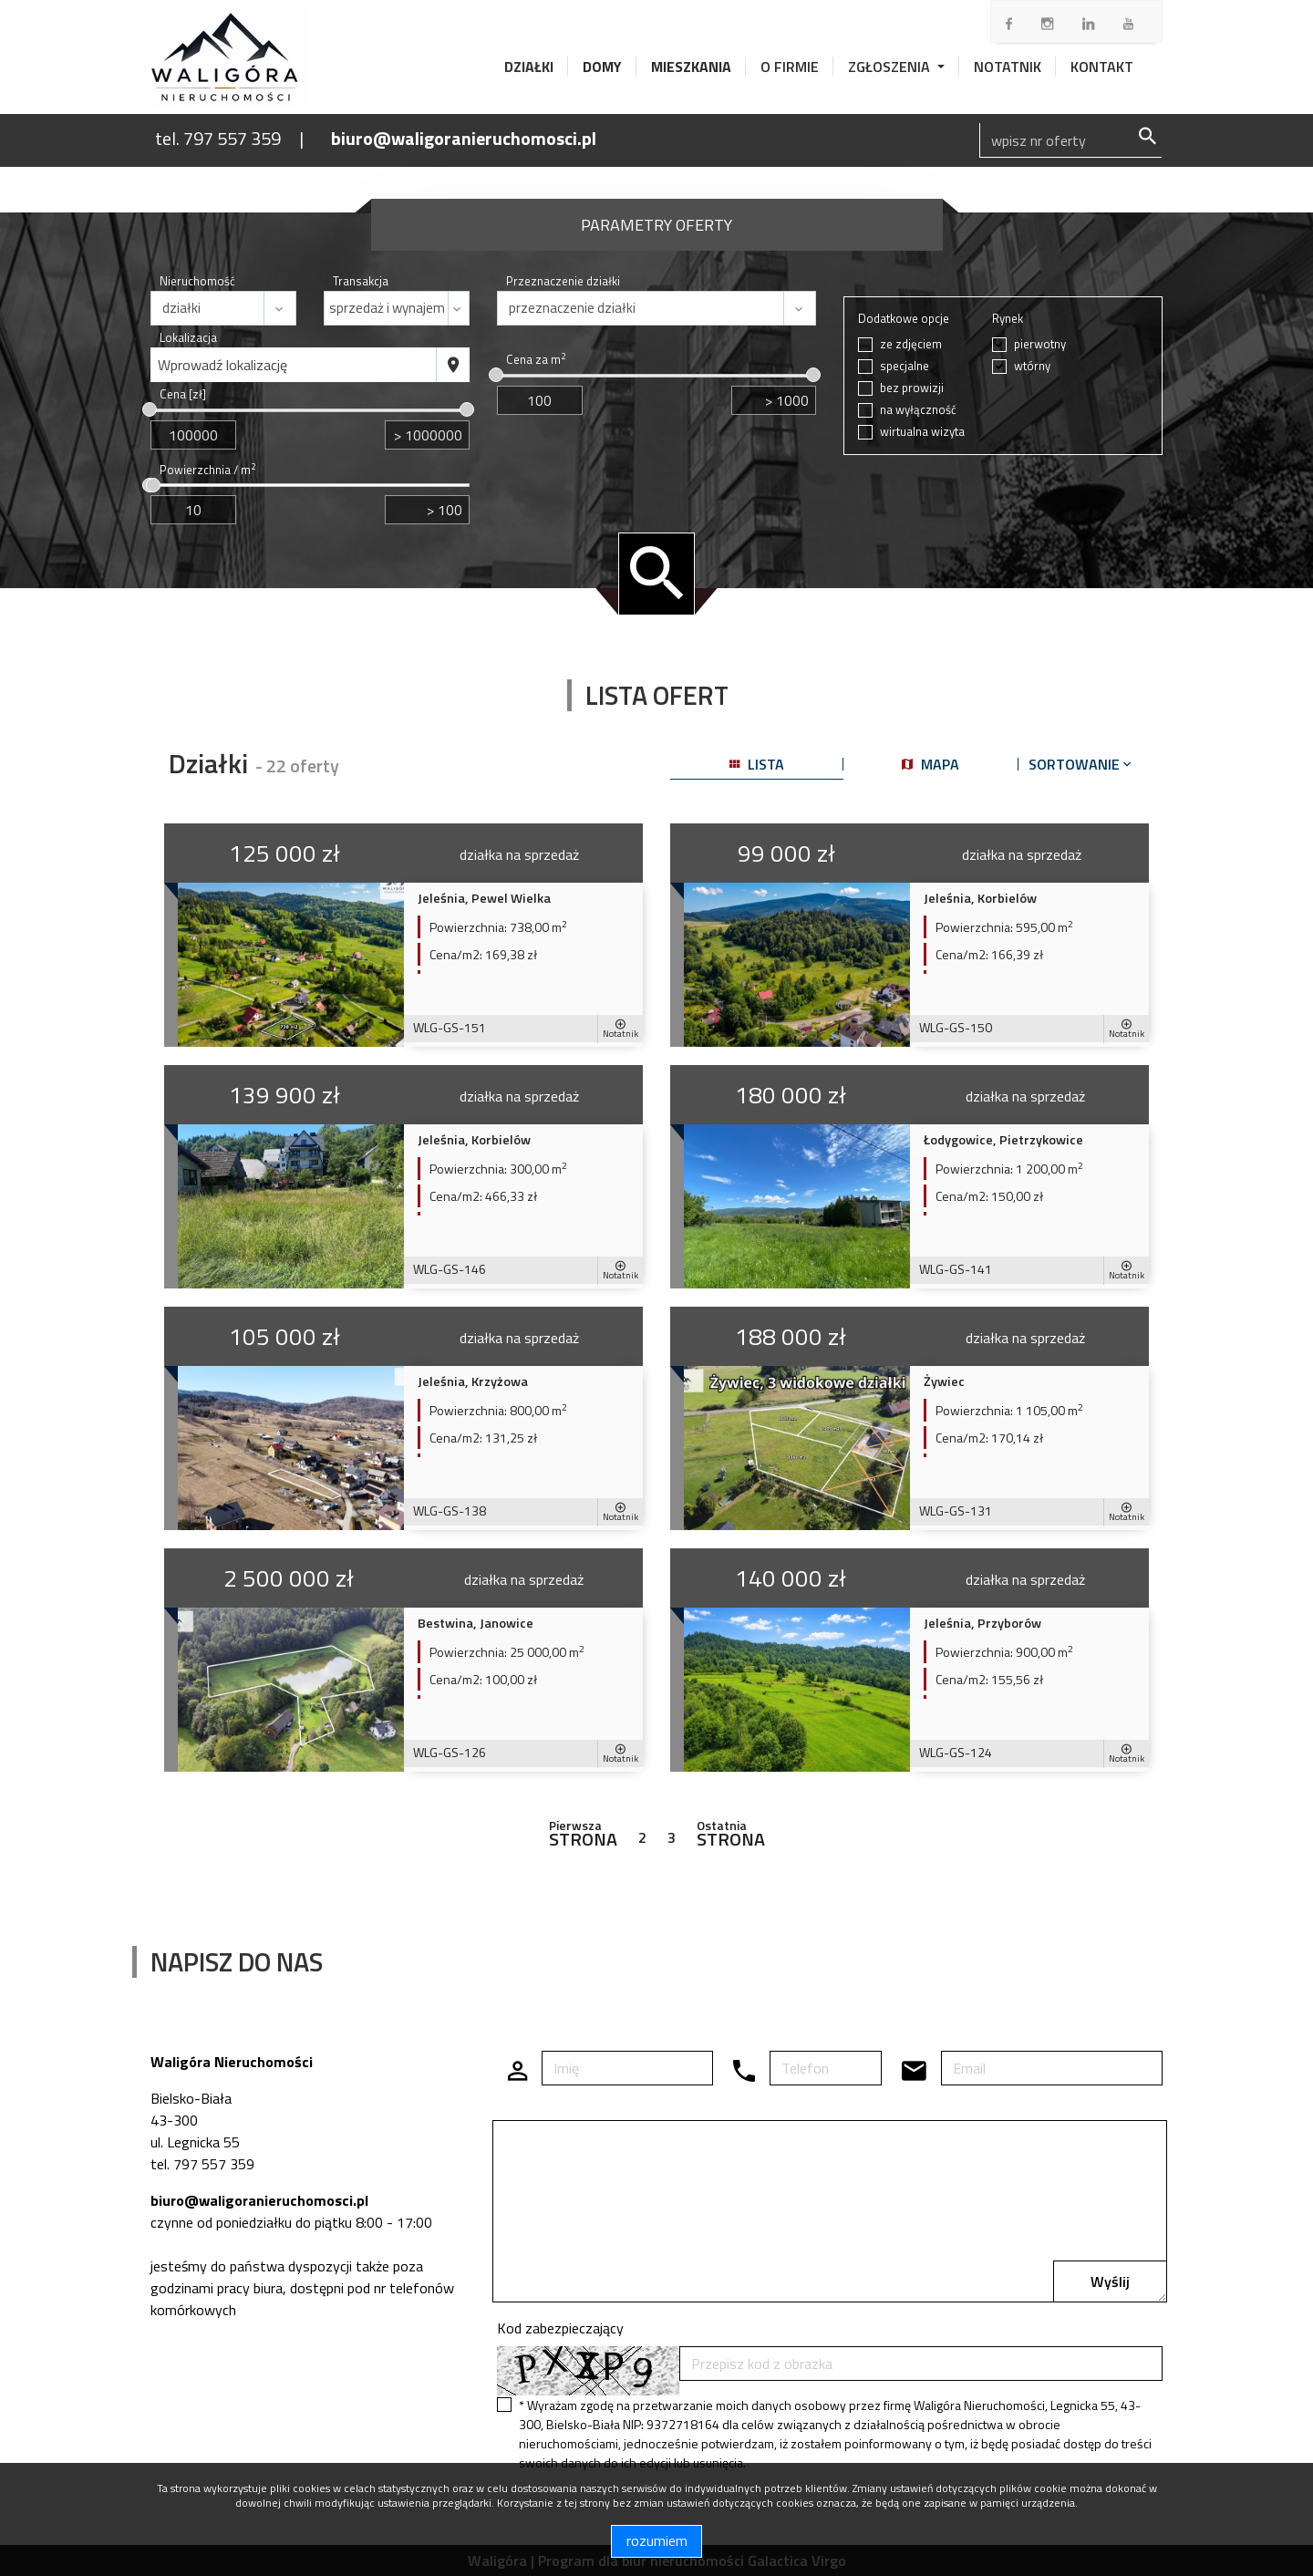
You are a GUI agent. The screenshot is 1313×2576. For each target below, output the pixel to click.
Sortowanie (1081, 764)
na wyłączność (918, 410)
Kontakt (1101, 67)
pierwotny (1040, 344)
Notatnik (1007, 67)
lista (756, 764)
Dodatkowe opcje (903, 318)
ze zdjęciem (911, 344)
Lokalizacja (188, 338)
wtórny (1032, 366)
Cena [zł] (183, 394)
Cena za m (535, 359)
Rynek (1007, 318)
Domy (602, 67)
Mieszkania (691, 67)
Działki (528, 67)
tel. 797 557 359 (218, 138)
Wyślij (1110, 2281)
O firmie (789, 67)
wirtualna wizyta (922, 431)
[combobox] (293, 364)
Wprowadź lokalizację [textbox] (222, 365)
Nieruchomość (197, 281)
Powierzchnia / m (207, 470)
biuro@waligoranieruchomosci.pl (463, 138)
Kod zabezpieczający (560, 2328)
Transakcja (360, 281)
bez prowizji (912, 388)
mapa (930, 764)
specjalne (904, 366)
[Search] (1070, 140)
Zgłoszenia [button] (891, 67)
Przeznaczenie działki (563, 281)
